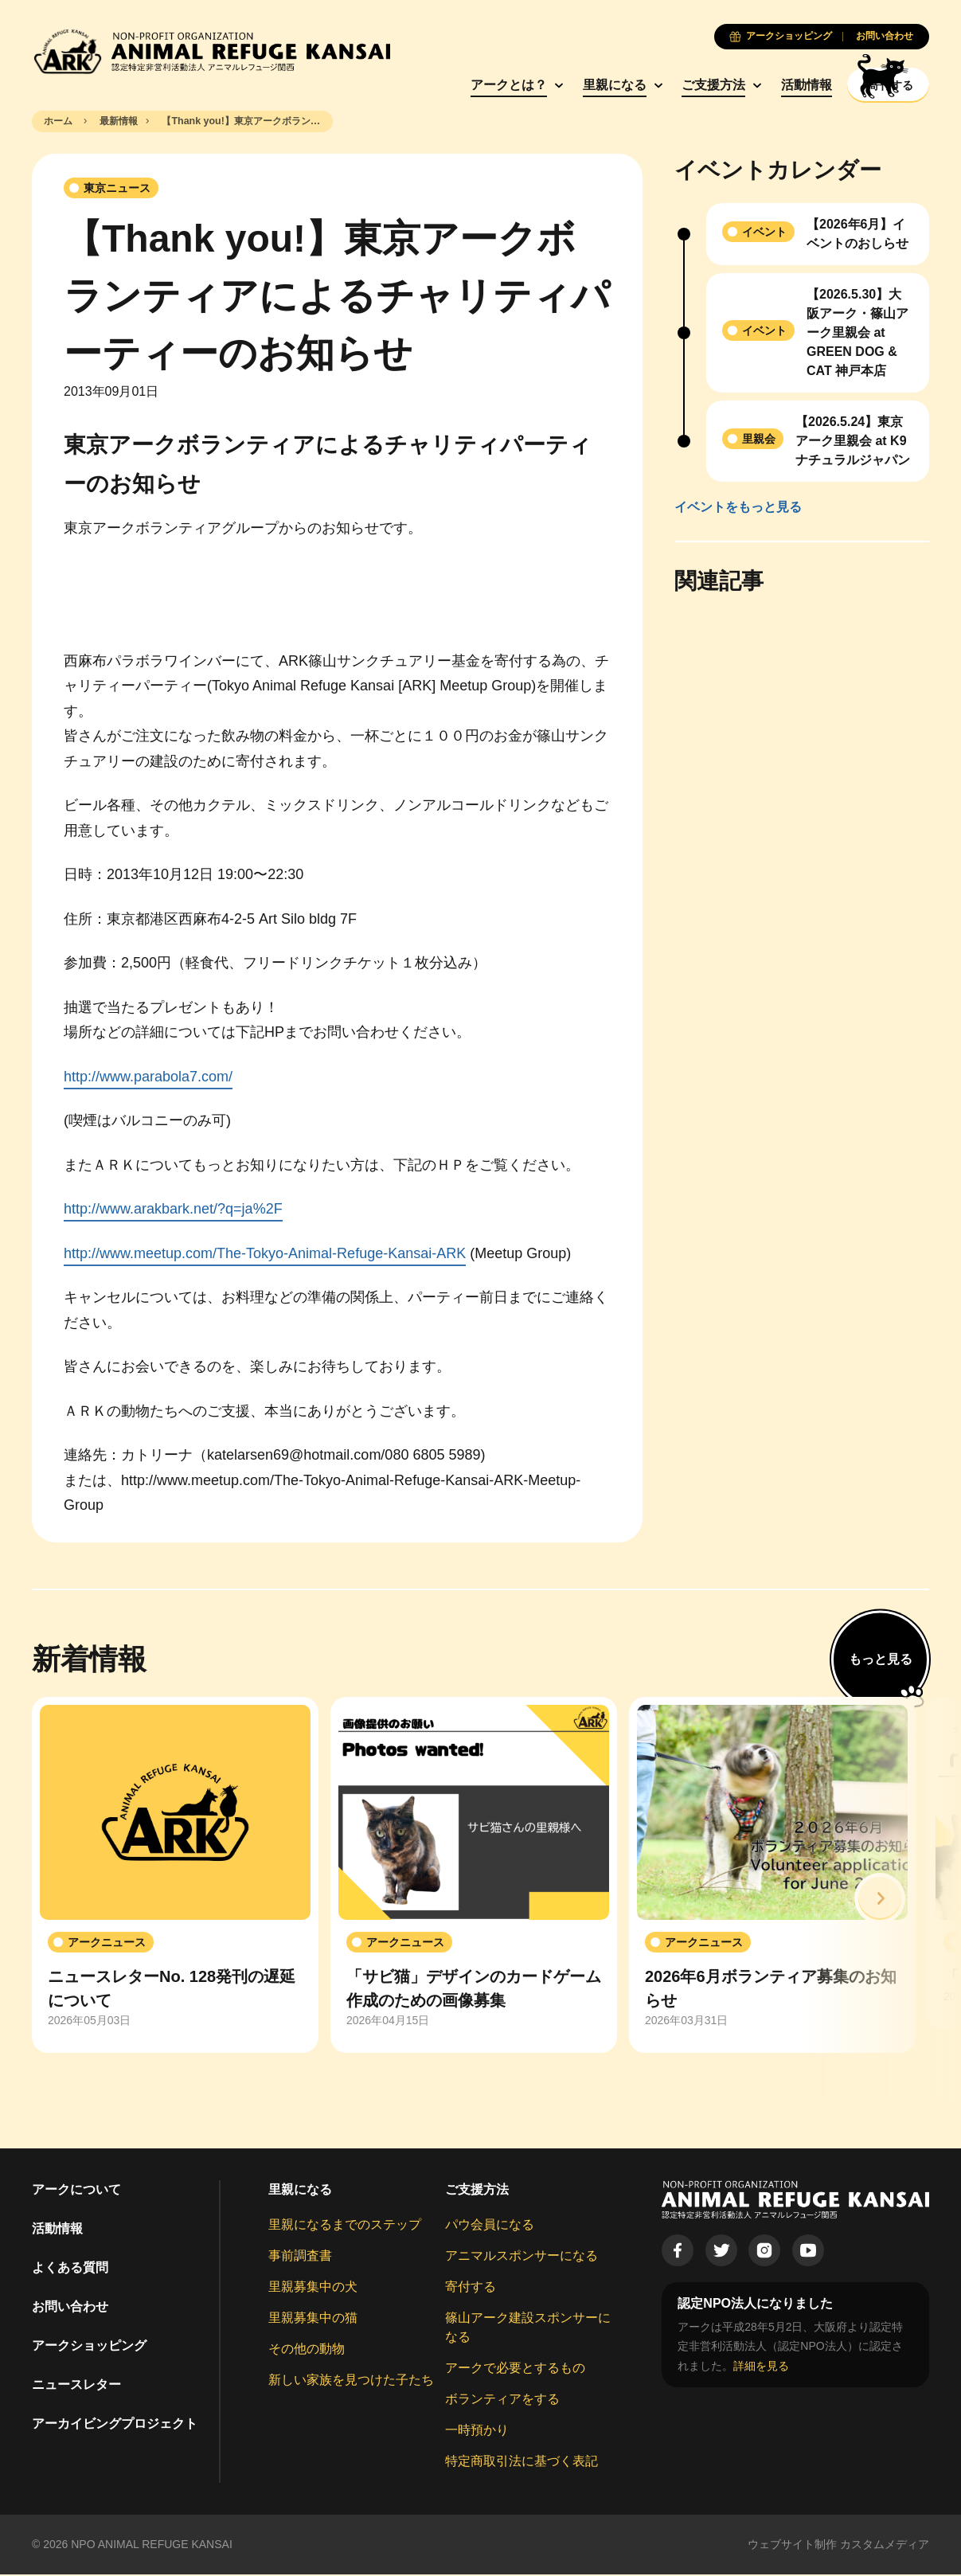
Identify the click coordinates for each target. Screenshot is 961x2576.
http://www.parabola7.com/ (148, 1078)
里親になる (567, 85)
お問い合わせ (70, 2309)
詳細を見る (761, 2367)
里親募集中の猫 (312, 2320)
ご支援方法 (665, 85)
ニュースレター (76, 2387)
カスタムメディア (884, 2546)
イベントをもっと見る (738, 508)
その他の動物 (306, 2351)
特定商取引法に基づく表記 (521, 2463)
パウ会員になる (489, 2227)
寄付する (470, 2289)
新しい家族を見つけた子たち (351, 2382)
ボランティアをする (502, 2401)
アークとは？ (461, 85)
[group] (175, 1876)
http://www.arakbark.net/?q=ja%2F (173, 1211)
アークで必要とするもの (515, 2370)
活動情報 (758, 85)
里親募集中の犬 (312, 2289)
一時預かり (477, 2432)
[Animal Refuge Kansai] (211, 51)
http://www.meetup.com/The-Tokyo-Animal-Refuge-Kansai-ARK (265, 1255)
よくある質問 (70, 2270)
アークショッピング (89, 2348)
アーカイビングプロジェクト (114, 2426)
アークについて (76, 2192)
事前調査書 (300, 2258)
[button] (879, 1900)
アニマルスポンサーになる (521, 2258)
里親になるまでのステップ (344, 2227)
